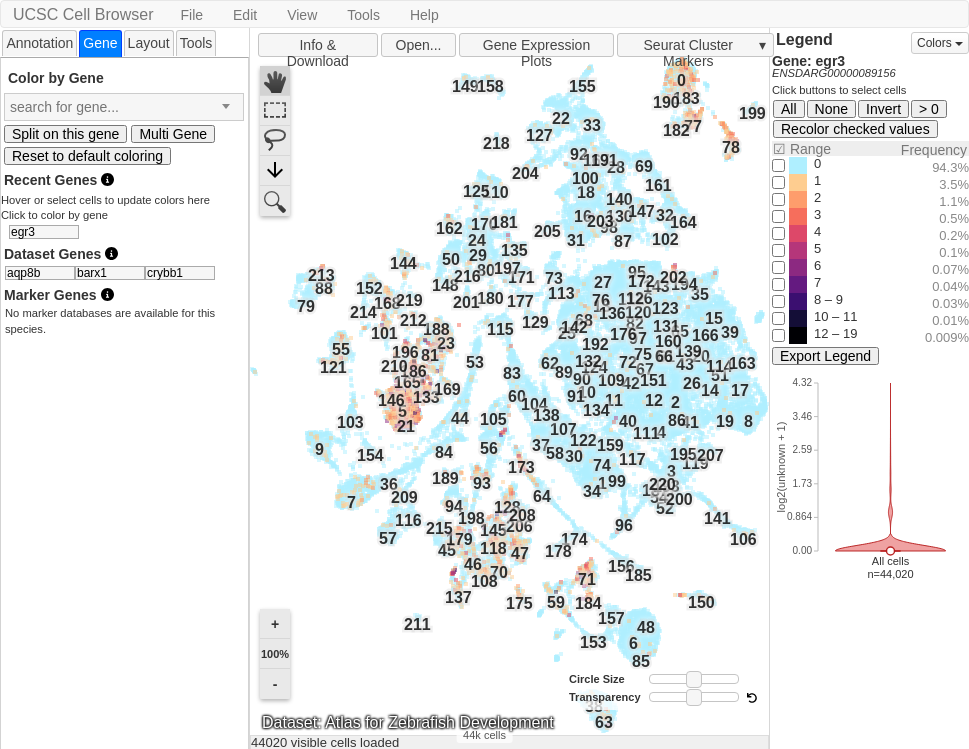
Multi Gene (173, 134)
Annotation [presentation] (39, 43)
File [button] (191, 15)
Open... (419, 45)
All (789, 109)
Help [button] (424, 15)
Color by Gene (56, 77)
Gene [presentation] (100, 43)
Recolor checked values (855, 129)
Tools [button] (363, 15)
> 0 (929, 109)
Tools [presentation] (196, 43)
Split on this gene (65, 134)
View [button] (302, 15)
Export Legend (825, 356)
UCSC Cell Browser (83, 14)
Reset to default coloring (87, 156)
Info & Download (318, 47)
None (831, 109)
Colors (940, 43)
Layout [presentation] (149, 43)
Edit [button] (245, 15)
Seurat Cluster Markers (688, 47)
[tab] (39, 42)
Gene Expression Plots (536, 47)
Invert (883, 109)
